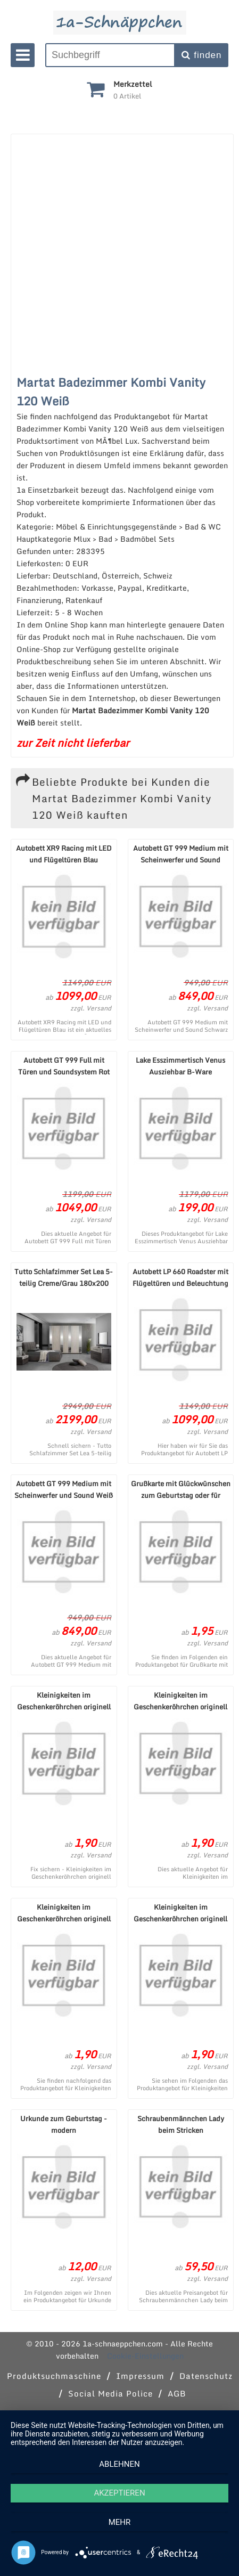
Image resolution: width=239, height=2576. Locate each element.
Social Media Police (110, 2393)
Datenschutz (206, 2375)
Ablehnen (119, 2464)
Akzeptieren (119, 2493)
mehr (120, 2522)
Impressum (140, 2375)
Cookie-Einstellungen (145, 2356)
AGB (177, 2393)
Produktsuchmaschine (54, 2375)
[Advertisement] (116, 251)
